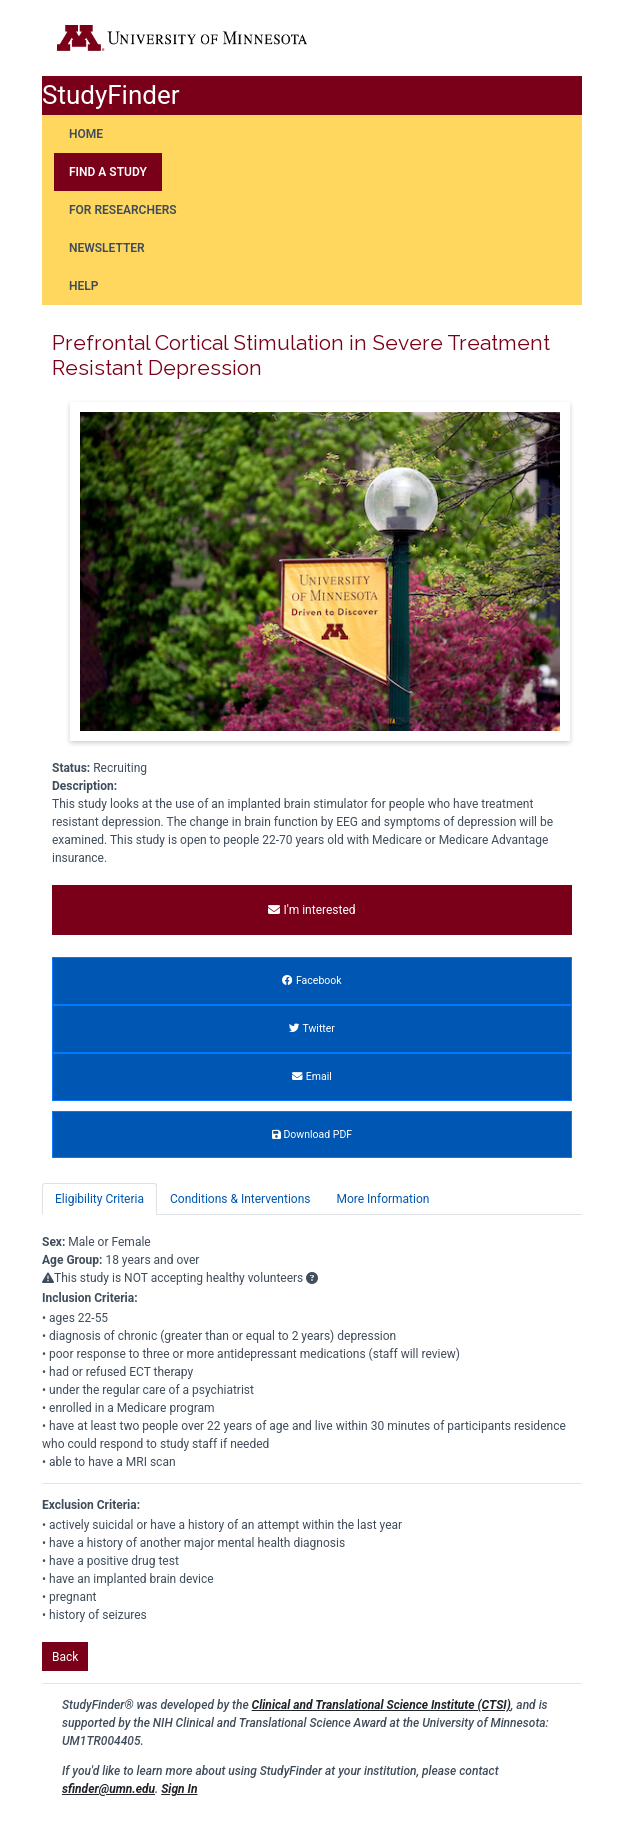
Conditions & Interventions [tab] (240, 1199)
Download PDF (312, 1134)
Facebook (311, 980)
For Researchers (123, 210)
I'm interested (311, 910)
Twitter (312, 1028)
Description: (84, 786)
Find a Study (108, 172)
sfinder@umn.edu (108, 1789)
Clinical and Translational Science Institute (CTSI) (381, 1705)
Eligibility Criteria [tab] (99, 1199)
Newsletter (107, 248)
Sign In (179, 1789)
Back (65, 1657)
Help (83, 286)
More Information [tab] (382, 1199)
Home (86, 134)
